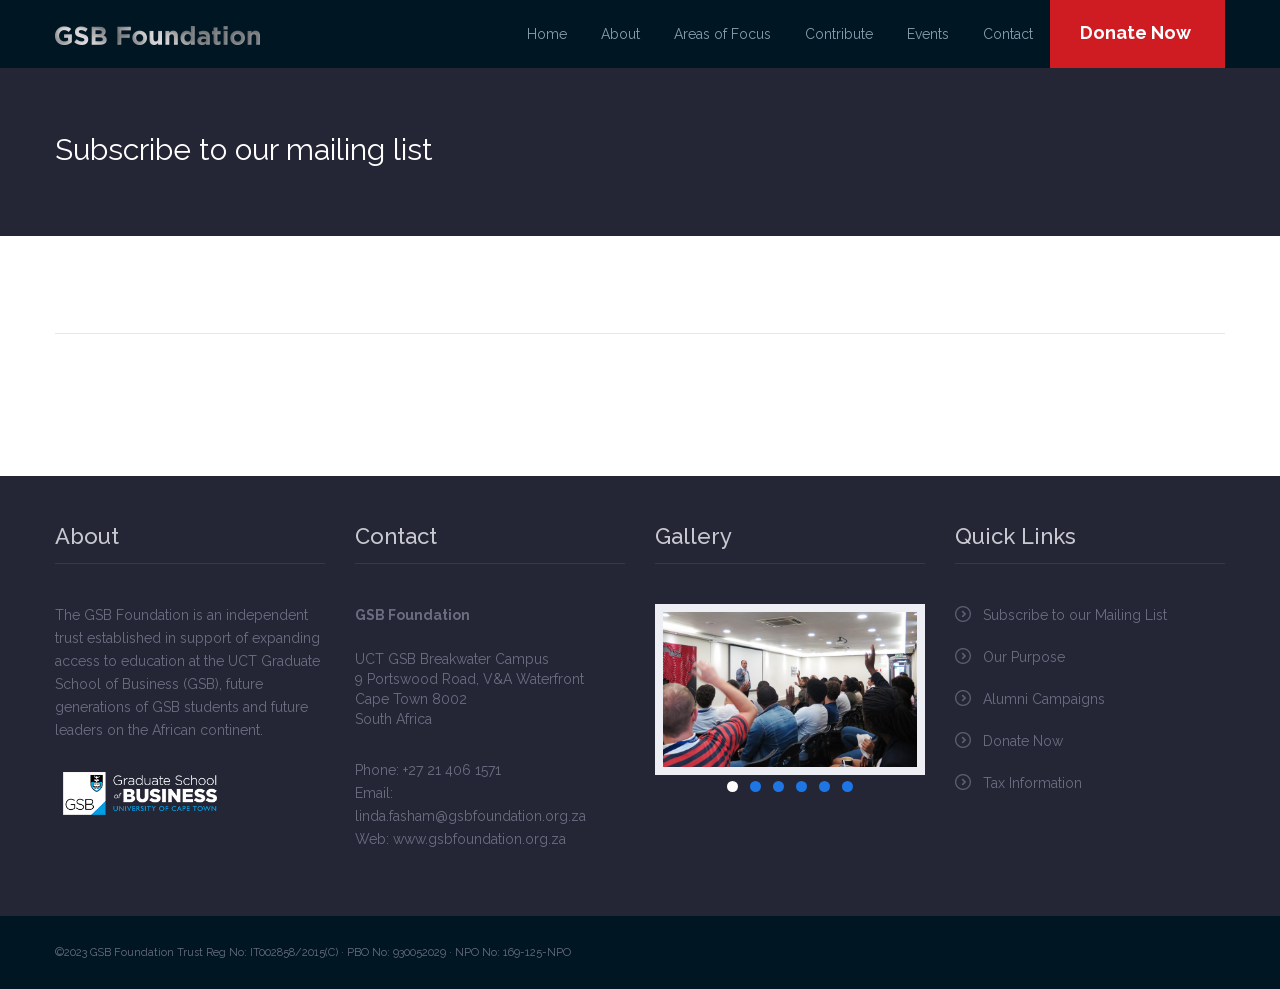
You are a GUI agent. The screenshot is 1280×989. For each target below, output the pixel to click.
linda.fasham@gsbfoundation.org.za (470, 816)
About (620, 34)
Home (547, 34)
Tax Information (1032, 783)
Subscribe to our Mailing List (1075, 615)
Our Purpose (1024, 657)
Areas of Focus (722, 34)
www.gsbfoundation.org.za (479, 839)
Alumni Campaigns (1044, 699)
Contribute (839, 34)
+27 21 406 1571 (452, 770)
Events (928, 34)
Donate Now (1135, 32)
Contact (1008, 34)
